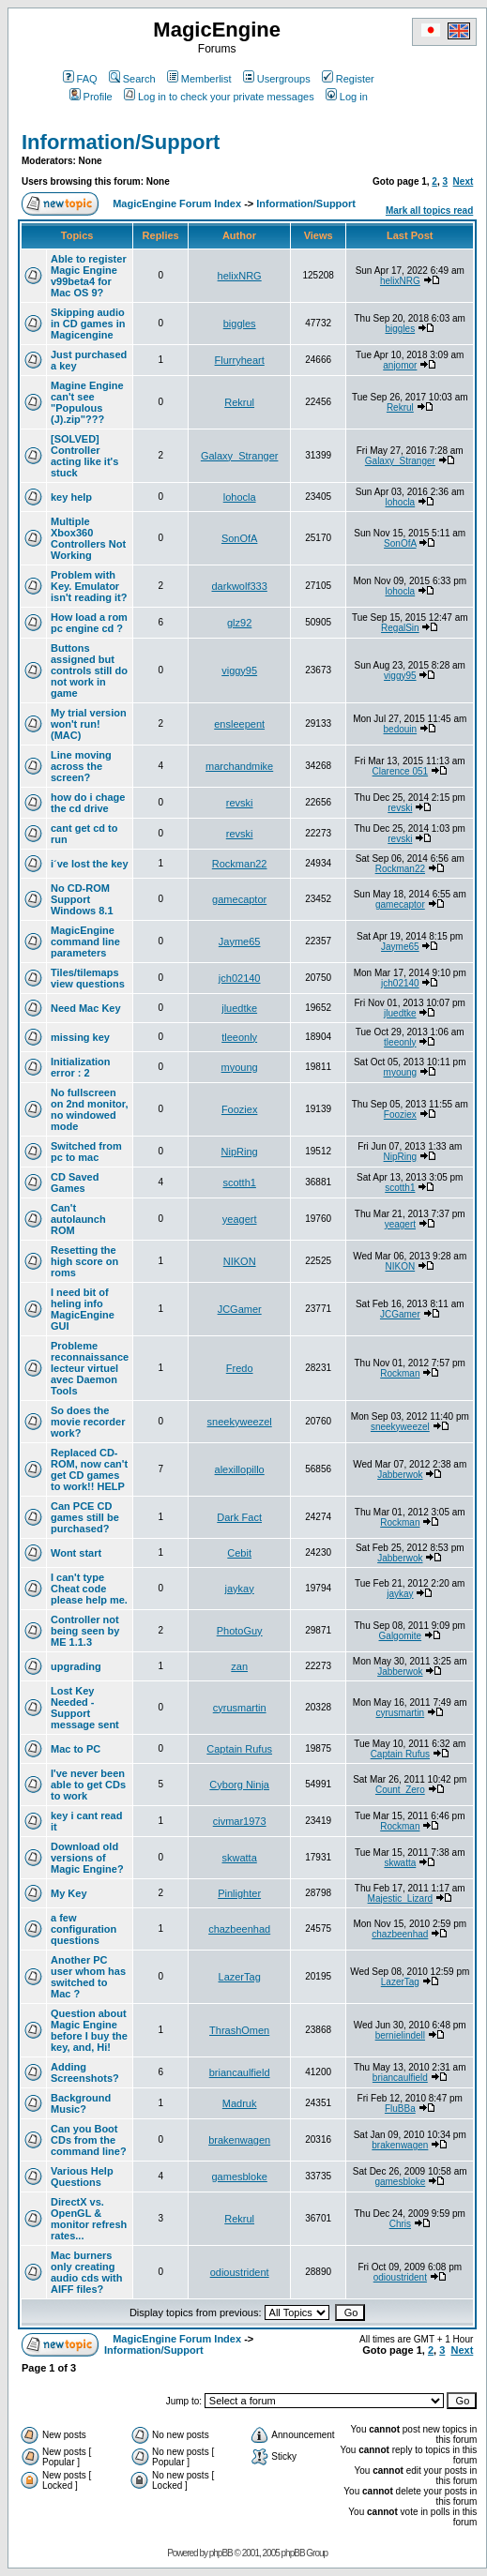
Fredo (239, 1368)
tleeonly (239, 1037)
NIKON (239, 1261)
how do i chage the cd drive (88, 802)
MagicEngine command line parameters (85, 941)
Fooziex (239, 1109)
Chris (400, 2224)
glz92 (239, 622)
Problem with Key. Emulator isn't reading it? (89, 586)
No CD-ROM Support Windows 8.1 (82, 899)
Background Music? (81, 2103)
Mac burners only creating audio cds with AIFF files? (86, 2272)
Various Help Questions (82, 2176)
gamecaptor (239, 899)
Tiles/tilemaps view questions (88, 978)
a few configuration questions (83, 1929)
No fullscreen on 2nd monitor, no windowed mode (90, 1109)
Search (132, 78)
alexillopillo (240, 1469)
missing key (80, 1037)
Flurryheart (240, 360)
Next (463, 181)
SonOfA (239, 538)
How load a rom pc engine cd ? (89, 622)
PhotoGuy (240, 1630)
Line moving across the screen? (81, 766)
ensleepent (239, 724)
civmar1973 (239, 1821)
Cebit (239, 1553)
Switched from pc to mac (86, 1151)
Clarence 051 (400, 771)
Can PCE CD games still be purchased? (85, 1517)
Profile (91, 96)
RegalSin (400, 628)
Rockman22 (239, 863)
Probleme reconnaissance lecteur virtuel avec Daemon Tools (90, 1368)
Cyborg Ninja (239, 1784)
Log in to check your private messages (219, 96)
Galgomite (400, 1636)
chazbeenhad (239, 1929)
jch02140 (240, 978)
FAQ (80, 78)
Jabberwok (399, 1474)
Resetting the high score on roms (84, 1261)
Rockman (399, 1373)
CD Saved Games (75, 1182)
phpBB (221, 2553)
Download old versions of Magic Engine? (87, 1858)
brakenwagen (239, 2140)
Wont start (76, 1553)
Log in (347, 96)
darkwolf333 (238, 586)
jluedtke (239, 1008)
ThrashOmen (239, 2030)
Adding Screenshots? (85, 2072)
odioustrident (239, 2272)
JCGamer (240, 1309)
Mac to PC (75, 1749)
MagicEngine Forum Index (177, 203)
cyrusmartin (239, 1707)
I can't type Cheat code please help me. (89, 1588)
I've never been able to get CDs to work (88, 1784)
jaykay (239, 1588)
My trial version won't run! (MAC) (89, 724)
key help (71, 497)
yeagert (239, 1219)
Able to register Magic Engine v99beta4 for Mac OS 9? (89, 275)
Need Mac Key (86, 1008)
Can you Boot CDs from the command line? (89, 2140)
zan (239, 1666)
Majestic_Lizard (400, 1898)
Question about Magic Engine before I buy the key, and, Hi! (89, 2030)
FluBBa (400, 2108)
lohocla (239, 497)
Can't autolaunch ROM (78, 1219)
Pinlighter (239, 1893)
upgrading (76, 1666)
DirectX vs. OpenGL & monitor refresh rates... (89, 2218)
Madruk (239, 2103)
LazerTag (240, 1976)
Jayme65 (240, 941)
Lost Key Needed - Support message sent (85, 1707)
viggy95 (239, 670)
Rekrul (239, 402)
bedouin (401, 729)
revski (239, 802)
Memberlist (199, 78)
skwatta (239, 1857)
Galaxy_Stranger (240, 455)
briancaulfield (239, 2072)
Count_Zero (400, 1790)
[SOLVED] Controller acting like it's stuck (84, 455)
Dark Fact (239, 1517)
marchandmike (239, 766)
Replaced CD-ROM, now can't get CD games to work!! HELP (89, 1469)
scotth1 (238, 1182)
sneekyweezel (239, 1421)
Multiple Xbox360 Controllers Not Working (88, 538)
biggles (239, 323)
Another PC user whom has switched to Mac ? (88, 1976)
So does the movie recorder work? (88, 1422)
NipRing (239, 1151)
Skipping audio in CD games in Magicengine (88, 323)
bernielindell (400, 2035)
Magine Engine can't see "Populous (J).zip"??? (87, 402)
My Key (69, 1893)
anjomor (400, 365)
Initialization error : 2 (81, 1067)
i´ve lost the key (90, 863)
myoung (239, 1067)
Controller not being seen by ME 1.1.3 (85, 1631)
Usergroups (277, 78)
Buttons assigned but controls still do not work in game (89, 670)
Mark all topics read (429, 210)
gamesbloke (238, 2176)
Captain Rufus (239, 1749)
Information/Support (121, 142)
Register (348, 78)
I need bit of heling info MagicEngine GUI (82, 1309)
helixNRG (240, 275)
